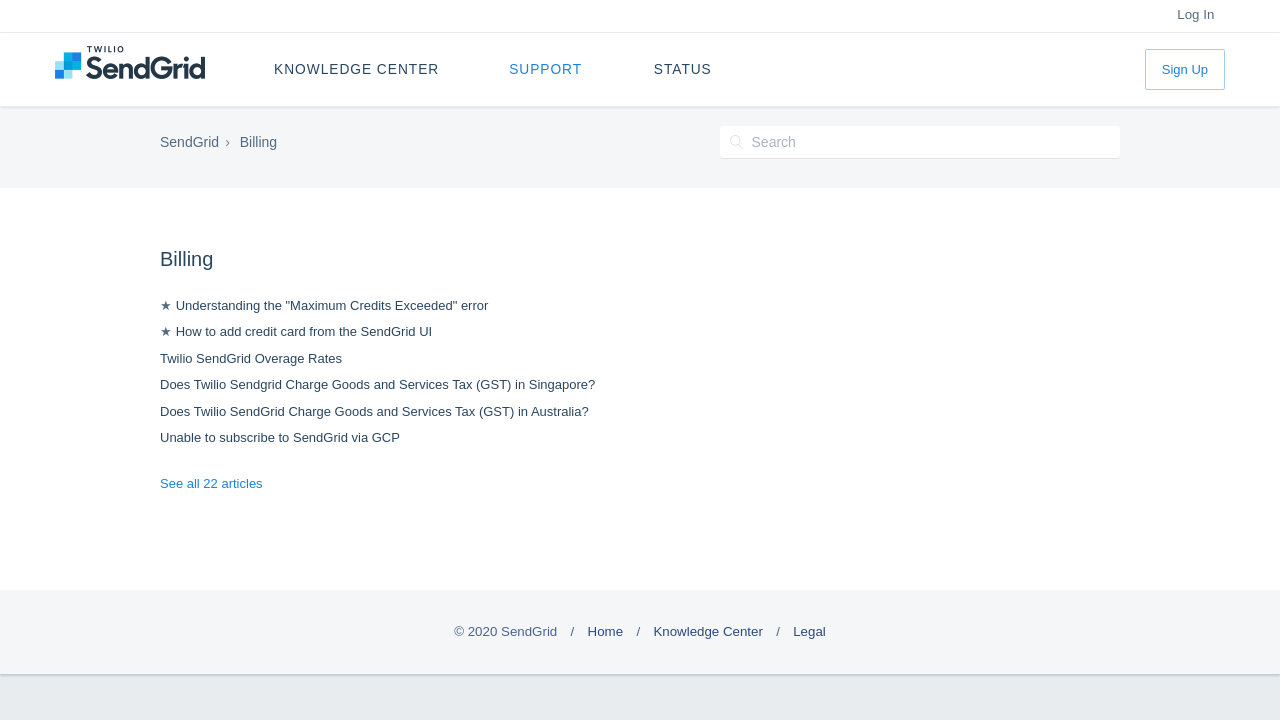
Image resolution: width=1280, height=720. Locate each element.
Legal (809, 631)
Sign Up (1185, 69)
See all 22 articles (211, 483)
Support (545, 69)
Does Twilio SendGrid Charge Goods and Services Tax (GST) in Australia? (374, 411)
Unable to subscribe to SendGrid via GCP (280, 437)
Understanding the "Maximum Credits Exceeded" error (332, 305)
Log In (1195, 14)
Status (683, 69)
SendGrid (189, 142)
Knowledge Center (356, 69)
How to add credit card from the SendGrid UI (304, 331)
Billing (186, 259)
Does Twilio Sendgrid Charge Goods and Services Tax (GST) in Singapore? (377, 384)
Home (606, 631)
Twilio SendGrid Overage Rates (251, 358)
